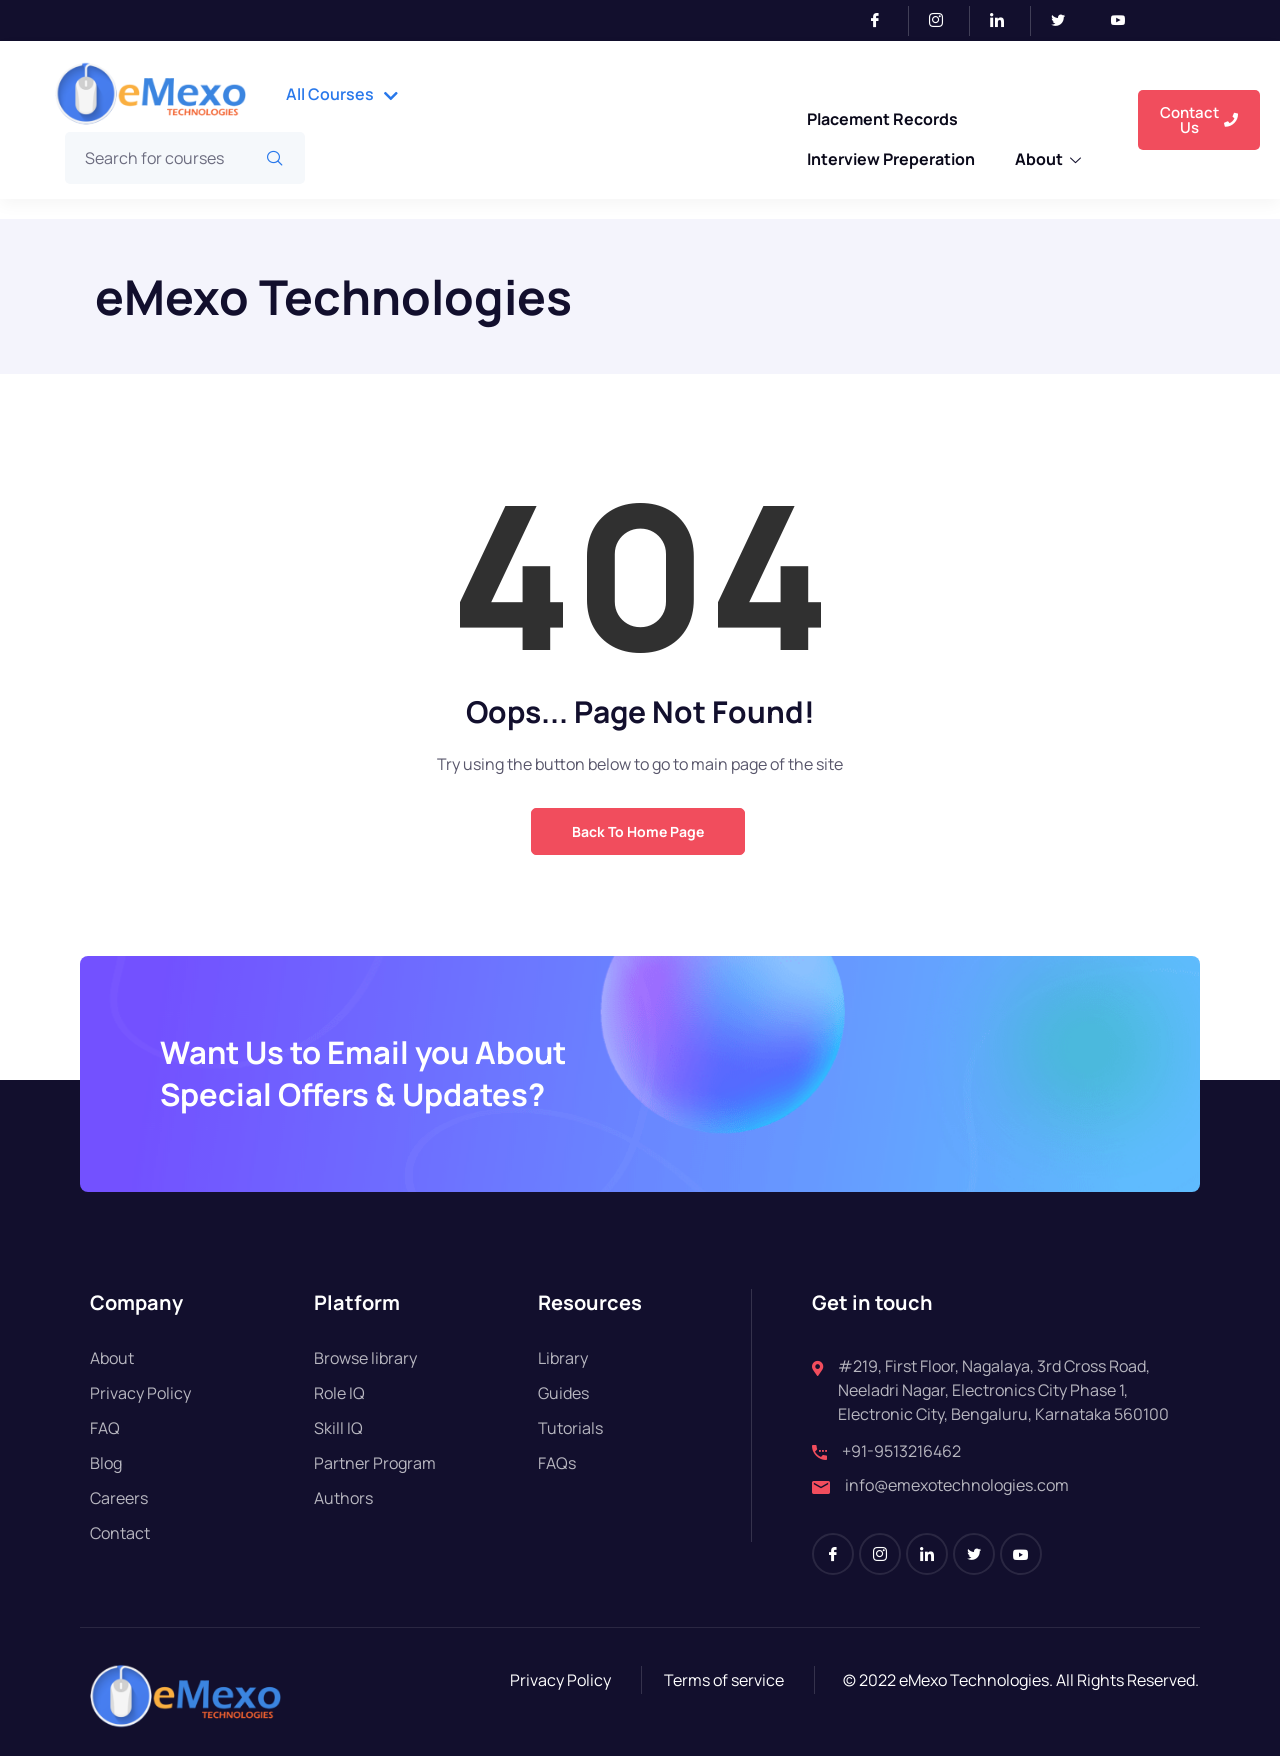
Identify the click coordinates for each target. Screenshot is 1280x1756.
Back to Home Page (638, 831)
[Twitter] (1066, 21)
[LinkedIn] (1005, 21)
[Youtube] (1126, 21)
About (1048, 146)
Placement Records (880, 114)
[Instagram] (944, 21)
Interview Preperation (889, 144)
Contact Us (1199, 120)
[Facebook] (883, 21)
